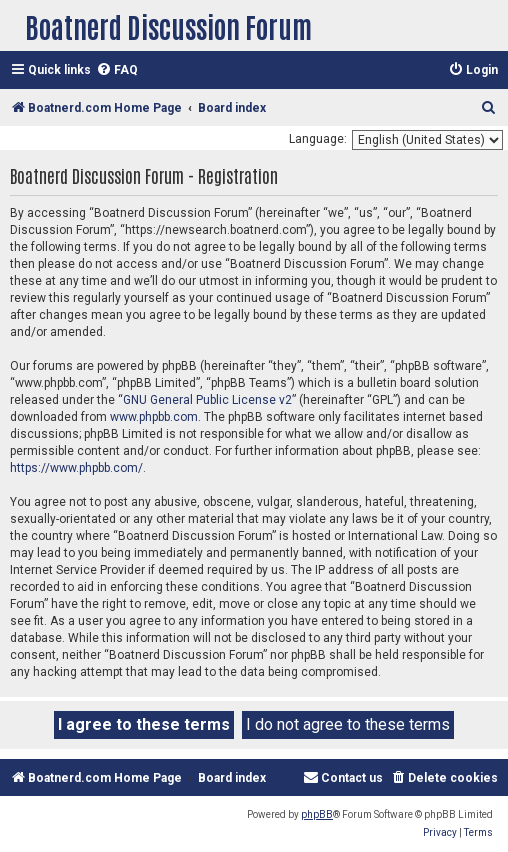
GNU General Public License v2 (207, 400)
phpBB (317, 814)
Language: (318, 139)
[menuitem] (117, 70)
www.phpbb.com (154, 417)
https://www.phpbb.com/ (76, 468)
